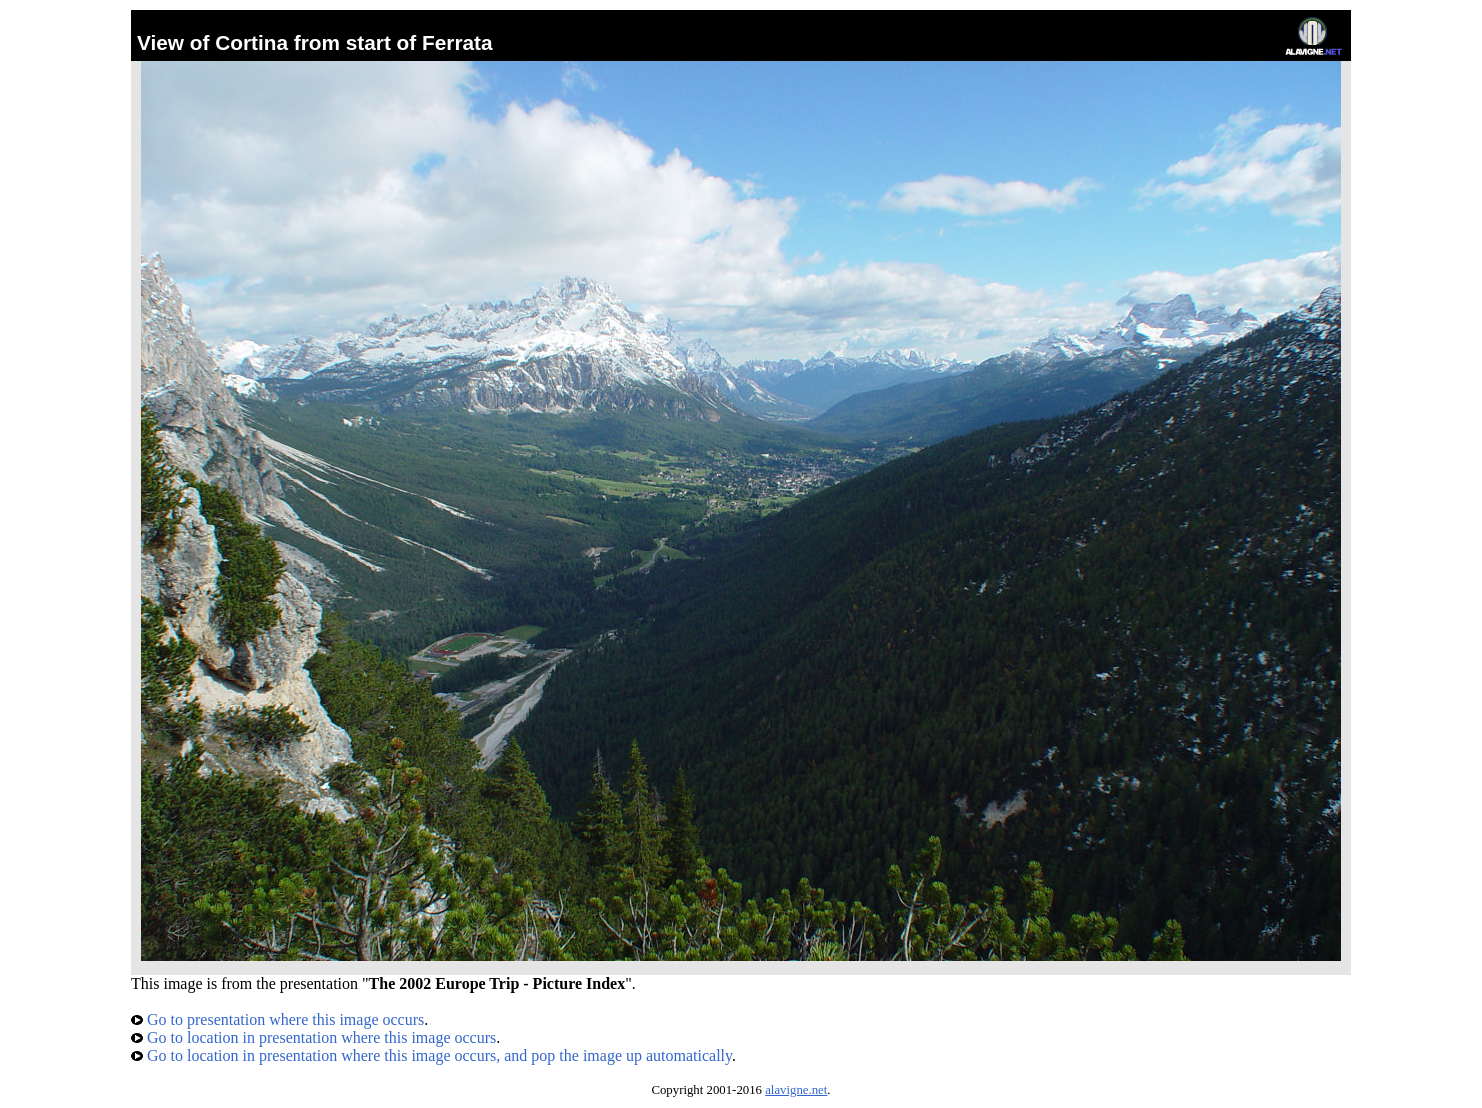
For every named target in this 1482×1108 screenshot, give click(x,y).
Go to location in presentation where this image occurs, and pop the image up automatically (431, 1055)
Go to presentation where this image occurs (277, 1019)
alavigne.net (796, 1090)
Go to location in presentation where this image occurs (313, 1037)
